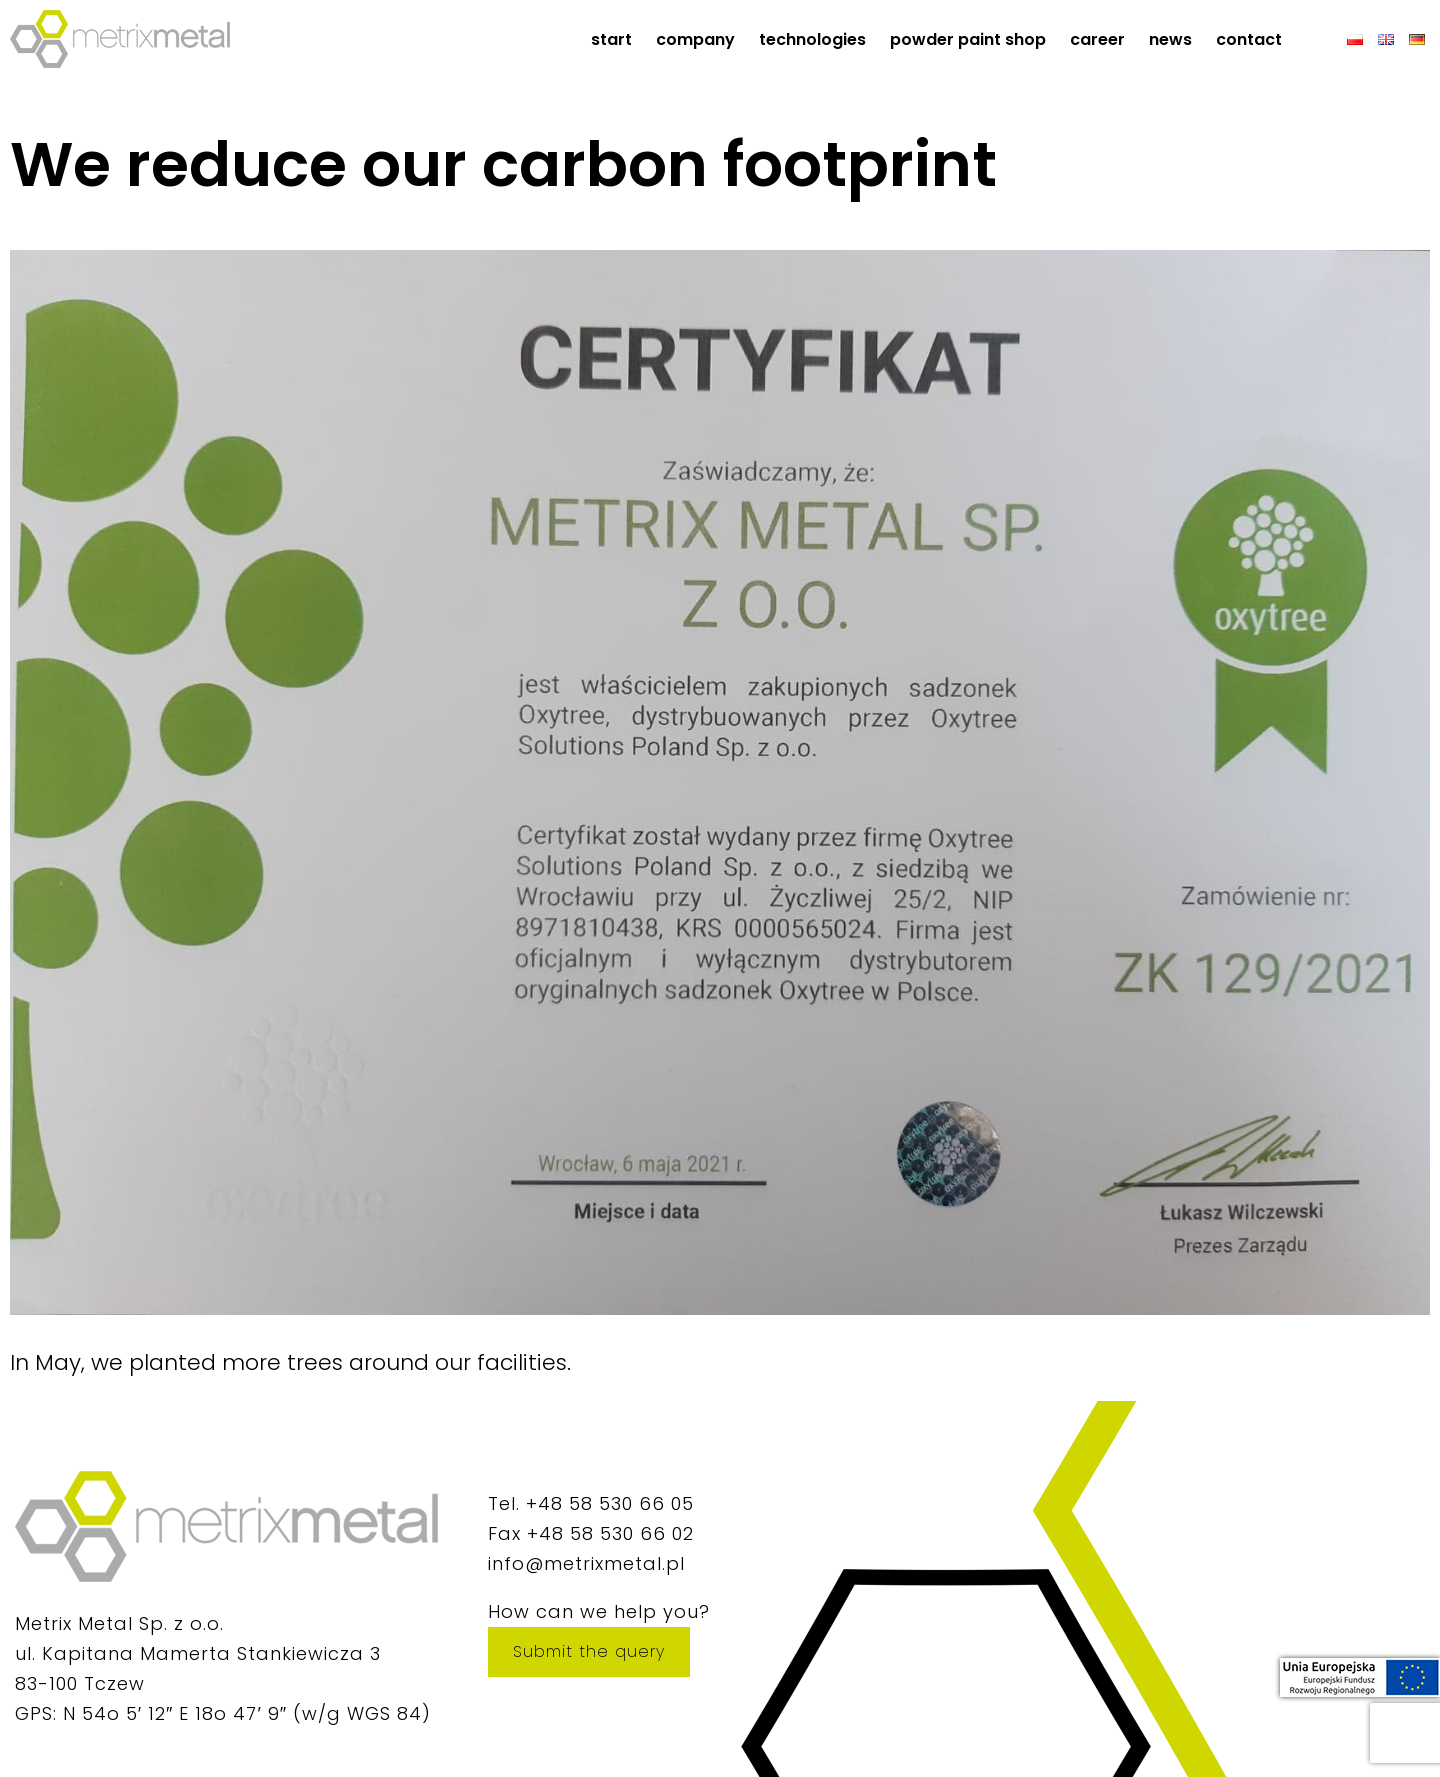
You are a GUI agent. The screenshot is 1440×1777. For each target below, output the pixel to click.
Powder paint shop (968, 39)
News (1170, 39)
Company (695, 39)
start (611, 39)
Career (1097, 39)
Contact (1249, 39)
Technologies (812, 39)
